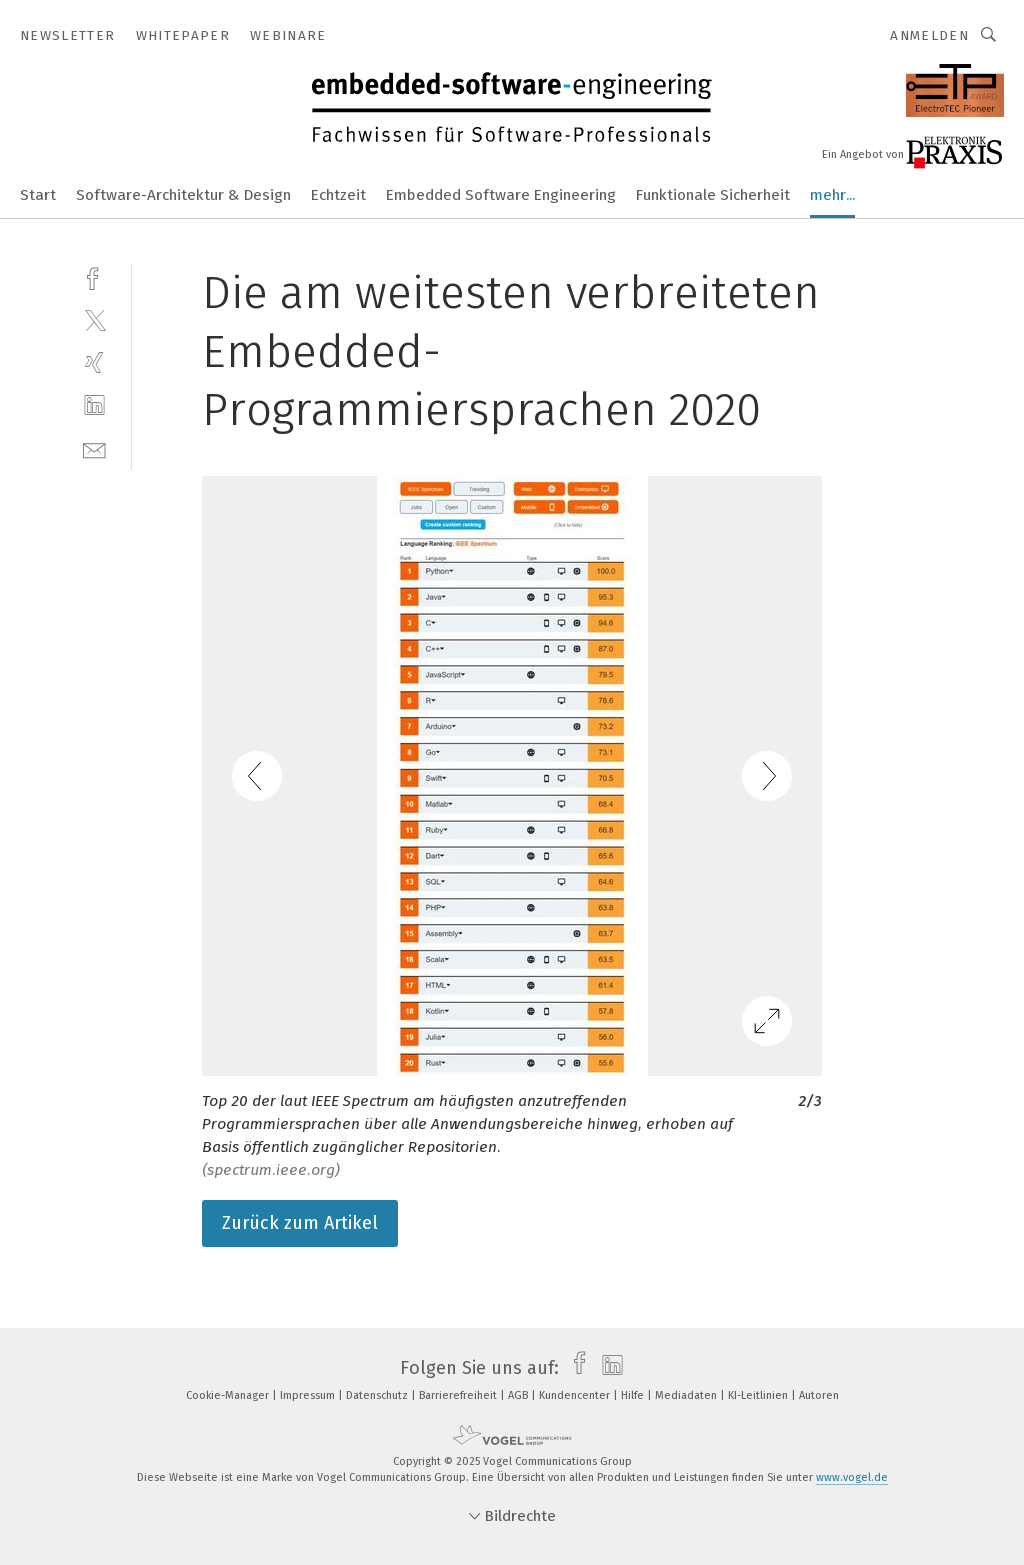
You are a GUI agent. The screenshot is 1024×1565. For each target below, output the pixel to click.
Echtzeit (338, 195)
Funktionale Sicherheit (713, 195)
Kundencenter (576, 1395)
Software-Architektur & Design (183, 195)
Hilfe (634, 1395)
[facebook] (94, 276)
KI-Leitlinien (759, 1395)
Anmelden (929, 35)
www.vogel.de (852, 1477)
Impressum (309, 1395)
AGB (519, 1395)
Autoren (819, 1395)
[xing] (94, 362)
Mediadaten (687, 1395)
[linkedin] (94, 405)
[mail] (94, 448)
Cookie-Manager (229, 1395)
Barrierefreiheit (459, 1395)
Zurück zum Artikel (300, 1223)
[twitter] (94, 319)
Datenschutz (378, 1395)
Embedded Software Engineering (501, 195)
